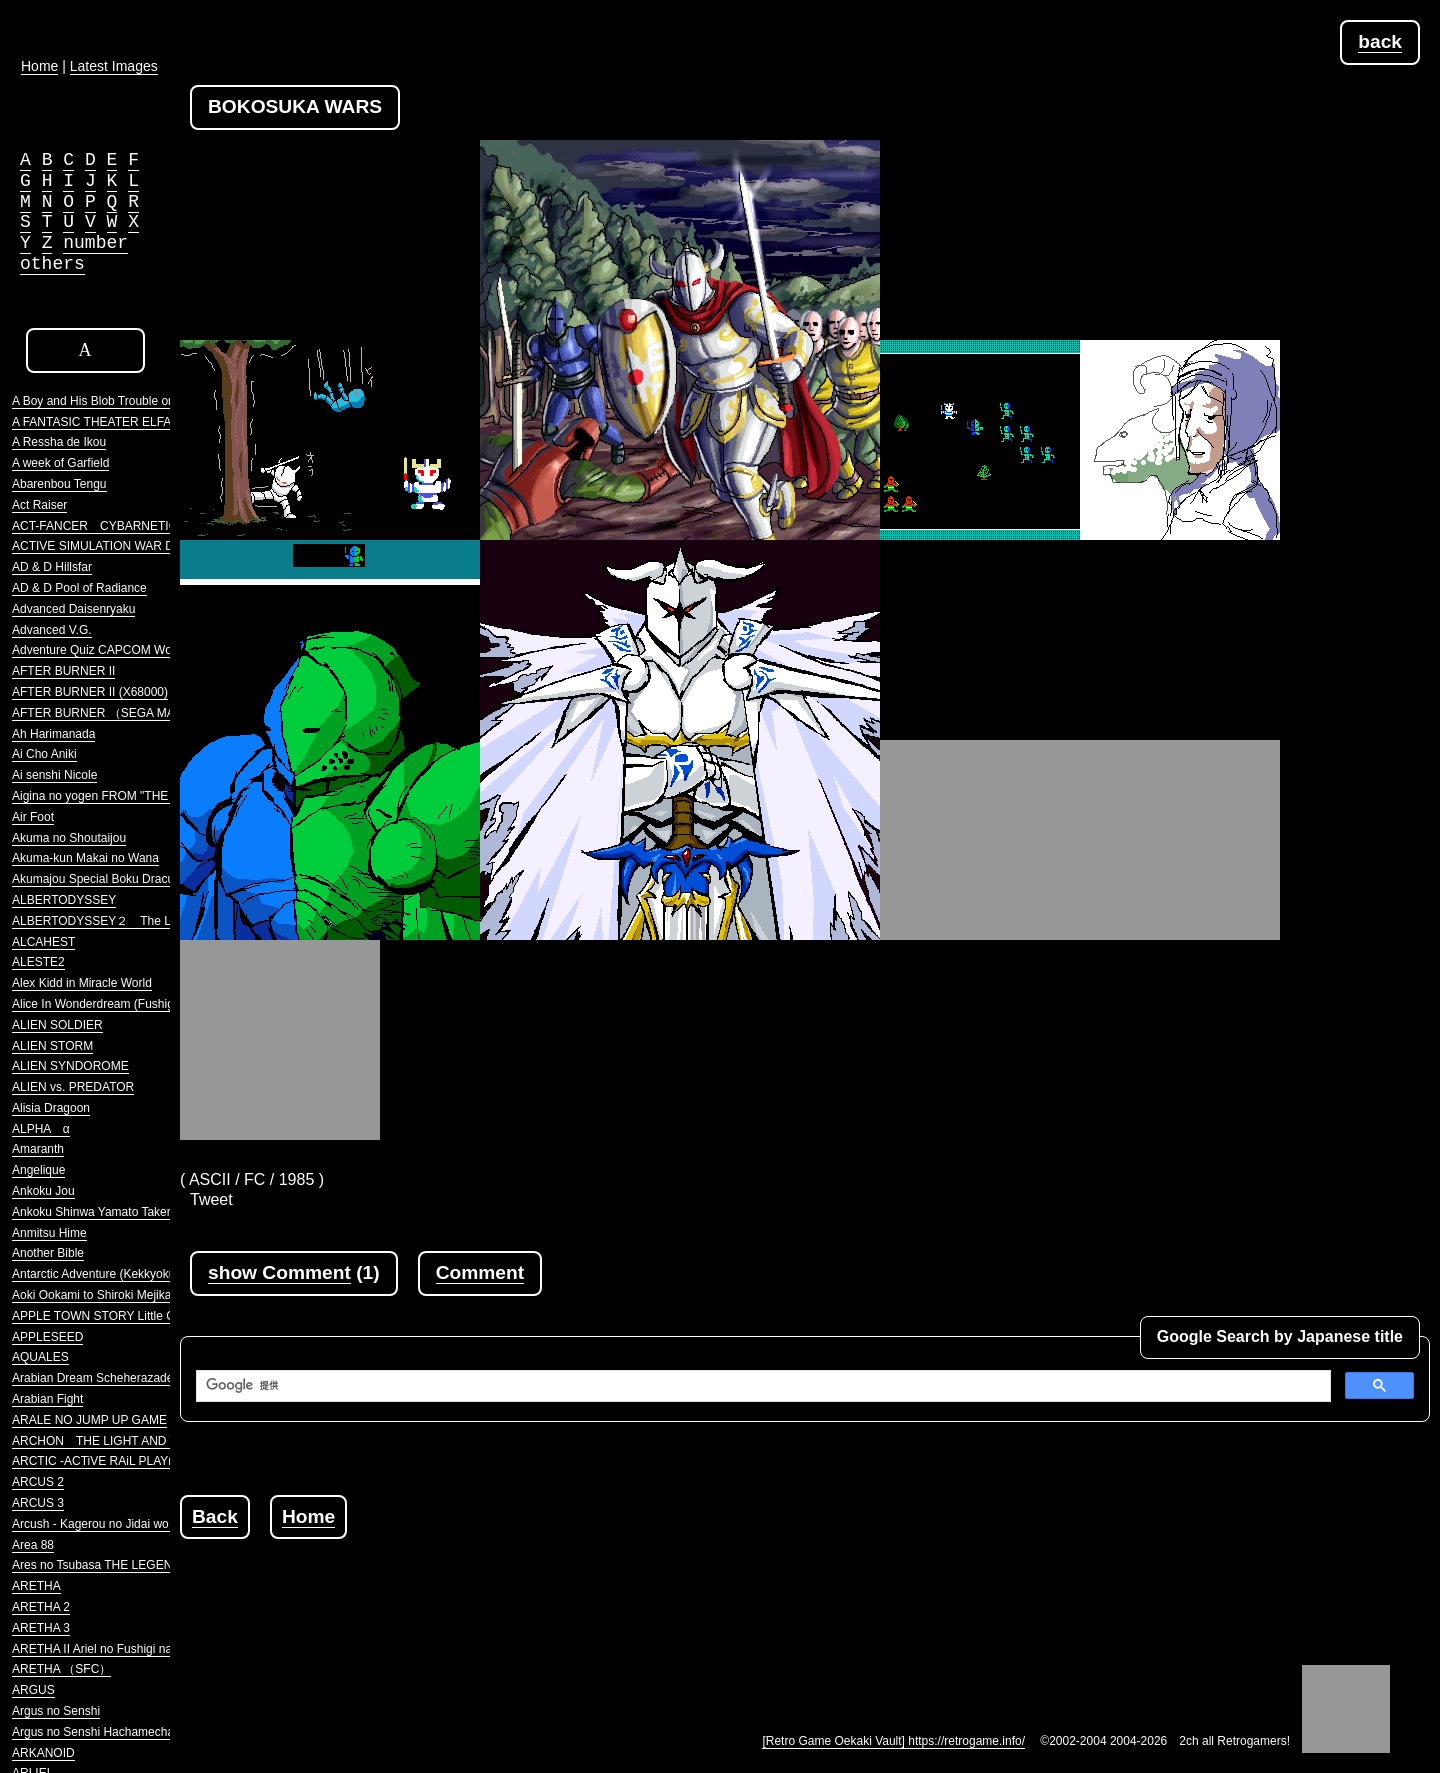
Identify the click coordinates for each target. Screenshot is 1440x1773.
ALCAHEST (43, 942)
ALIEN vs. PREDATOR (73, 1087)
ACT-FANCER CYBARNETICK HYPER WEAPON (149, 526)
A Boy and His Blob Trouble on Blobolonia (123, 401)
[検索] (761, 1386)
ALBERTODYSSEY (64, 900)
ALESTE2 (38, 962)
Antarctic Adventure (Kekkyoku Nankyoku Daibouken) (154, 1274)
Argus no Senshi (56, 1711)
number (95, 243)
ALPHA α (41, 1129)
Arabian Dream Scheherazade (92, 1378)
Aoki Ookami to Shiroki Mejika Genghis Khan (131, 1295)
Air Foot (33, 817)
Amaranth (38, 1149)
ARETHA (36, 1586)
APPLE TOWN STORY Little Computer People (136, 1316)
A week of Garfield (60, 463)
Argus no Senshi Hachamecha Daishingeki (125, 1732)
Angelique (38, 1170)
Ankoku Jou (43, 1191)
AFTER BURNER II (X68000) (90, 692)
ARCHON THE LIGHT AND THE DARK (121, 1441)
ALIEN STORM (52, 1046)
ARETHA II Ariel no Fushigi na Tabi (104, 1649)
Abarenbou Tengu (59, 484)
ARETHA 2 (41, 1607)
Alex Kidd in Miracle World (82, 983)
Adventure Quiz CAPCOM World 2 (103, 650)
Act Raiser (39, 505)
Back (215, 1516)
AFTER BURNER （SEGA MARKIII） (112, 713)
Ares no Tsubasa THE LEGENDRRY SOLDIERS (141, 1565)
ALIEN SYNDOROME (70, 1066)
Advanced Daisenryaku (73, 609)
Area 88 (33, 1545)
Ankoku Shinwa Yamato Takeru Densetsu (121, 1212)
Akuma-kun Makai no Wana (85, 858)
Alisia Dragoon (51, 1108)
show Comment (279, 1272)
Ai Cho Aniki (44, 754)
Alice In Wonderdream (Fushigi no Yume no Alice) (144, 1004)
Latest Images (114, 66)
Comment (480, 1272)
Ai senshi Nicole (54, 775)
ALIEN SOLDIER (57, 1025)
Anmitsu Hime (49, 1233)
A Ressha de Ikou (59, 442)
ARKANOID (43, 1753)
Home (308, 1516)
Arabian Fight (47, 1399)
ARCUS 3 (38, 1503)
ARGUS (33, 1690)
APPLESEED (47, 1337)
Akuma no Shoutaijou (69, 838)
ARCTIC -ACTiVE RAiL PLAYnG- (100, 1461)
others (52, 264)
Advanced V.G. (52, 630)
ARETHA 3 (41, 1628)
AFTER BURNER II (63, 671)
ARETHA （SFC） (61, 1669)
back (1380, 41)
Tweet (211, 1199)
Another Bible (48, 1253)
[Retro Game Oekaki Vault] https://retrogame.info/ (893, 1741)
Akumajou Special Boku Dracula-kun (109, 879)
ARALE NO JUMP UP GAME (89, 1420)
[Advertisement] (544, 1584)
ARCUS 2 (38, 1482)
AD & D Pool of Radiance (79, 588)
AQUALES (40, 1357)
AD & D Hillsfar (52, 567)
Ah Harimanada (53, 734)
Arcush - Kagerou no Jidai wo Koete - (111, 1524)
